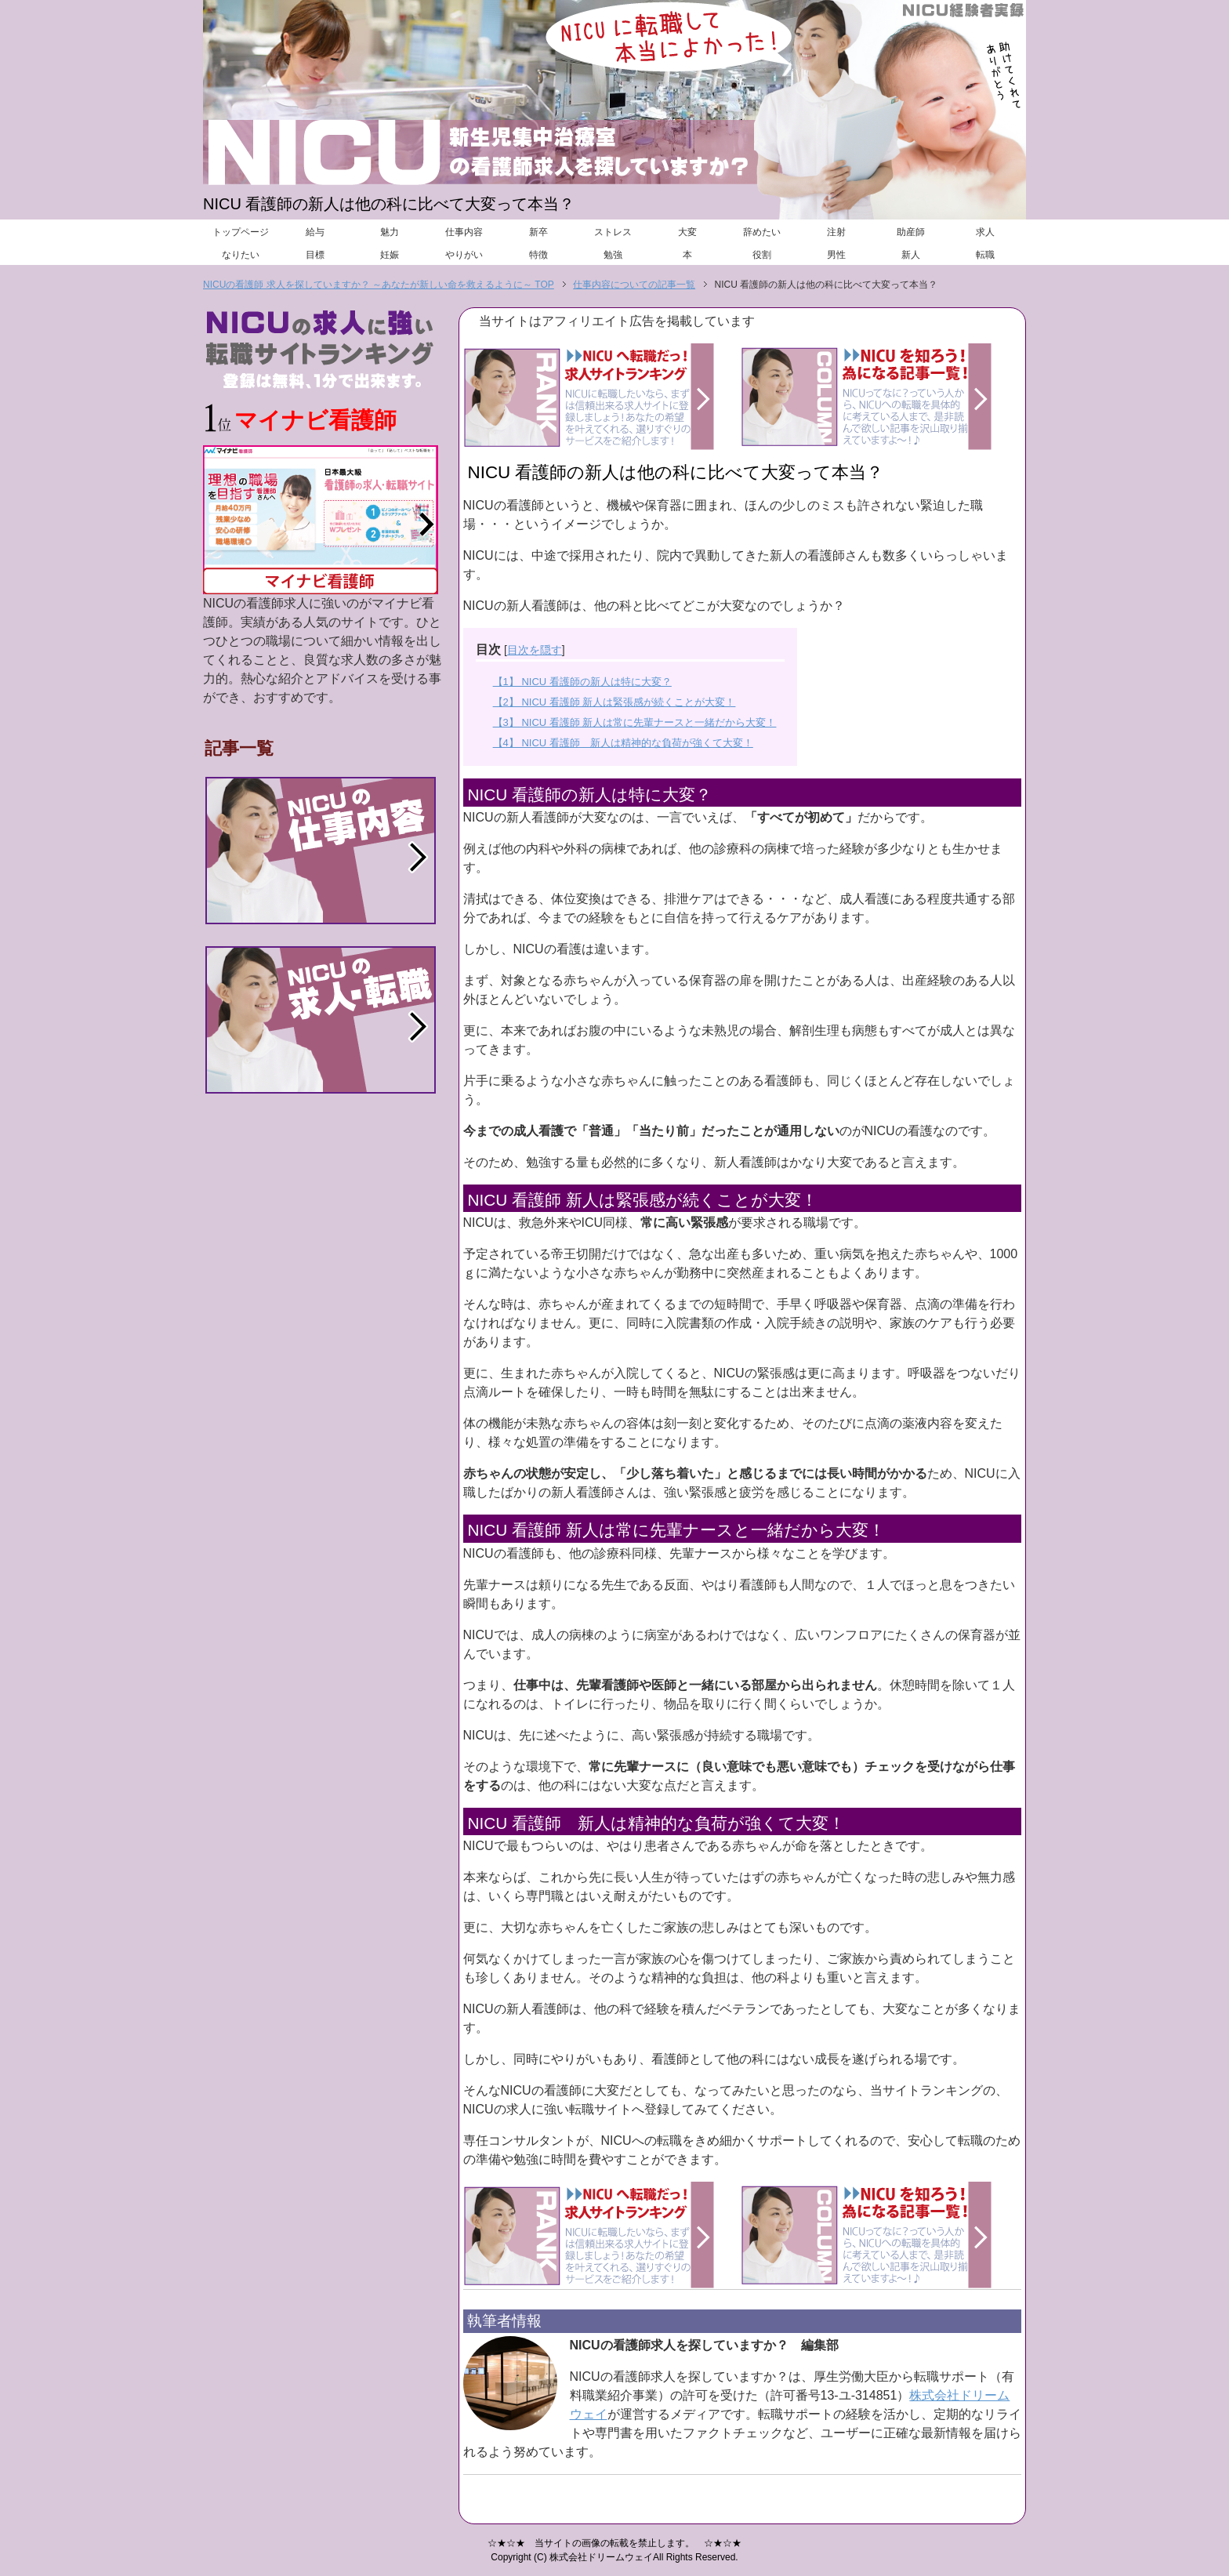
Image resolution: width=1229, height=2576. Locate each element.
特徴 (538, 254)
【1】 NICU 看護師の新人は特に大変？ (582, 682)
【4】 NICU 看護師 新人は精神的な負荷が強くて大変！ (623, 743)
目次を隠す (534, 650)
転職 (985, 254)
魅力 (389, 232)
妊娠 (389, 254)
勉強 (613, 254)
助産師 (911, 232)
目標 (315, 254)
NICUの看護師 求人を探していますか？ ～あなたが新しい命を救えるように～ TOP (378, 284)
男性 (836, 254)
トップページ (240, 232)
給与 (315, 232)
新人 (910, 254)
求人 (985, 232)
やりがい (464, 254)
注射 (836, 232)
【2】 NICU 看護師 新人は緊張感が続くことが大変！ (614, 702)
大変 (687, 232)
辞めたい (762, 232)
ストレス (613, 232)
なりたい (240, 254)
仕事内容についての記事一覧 (634, 284)
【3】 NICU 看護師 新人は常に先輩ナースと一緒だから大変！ (635, 722)
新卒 (538, 232)
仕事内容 (464, 232)
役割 (761, 254)
